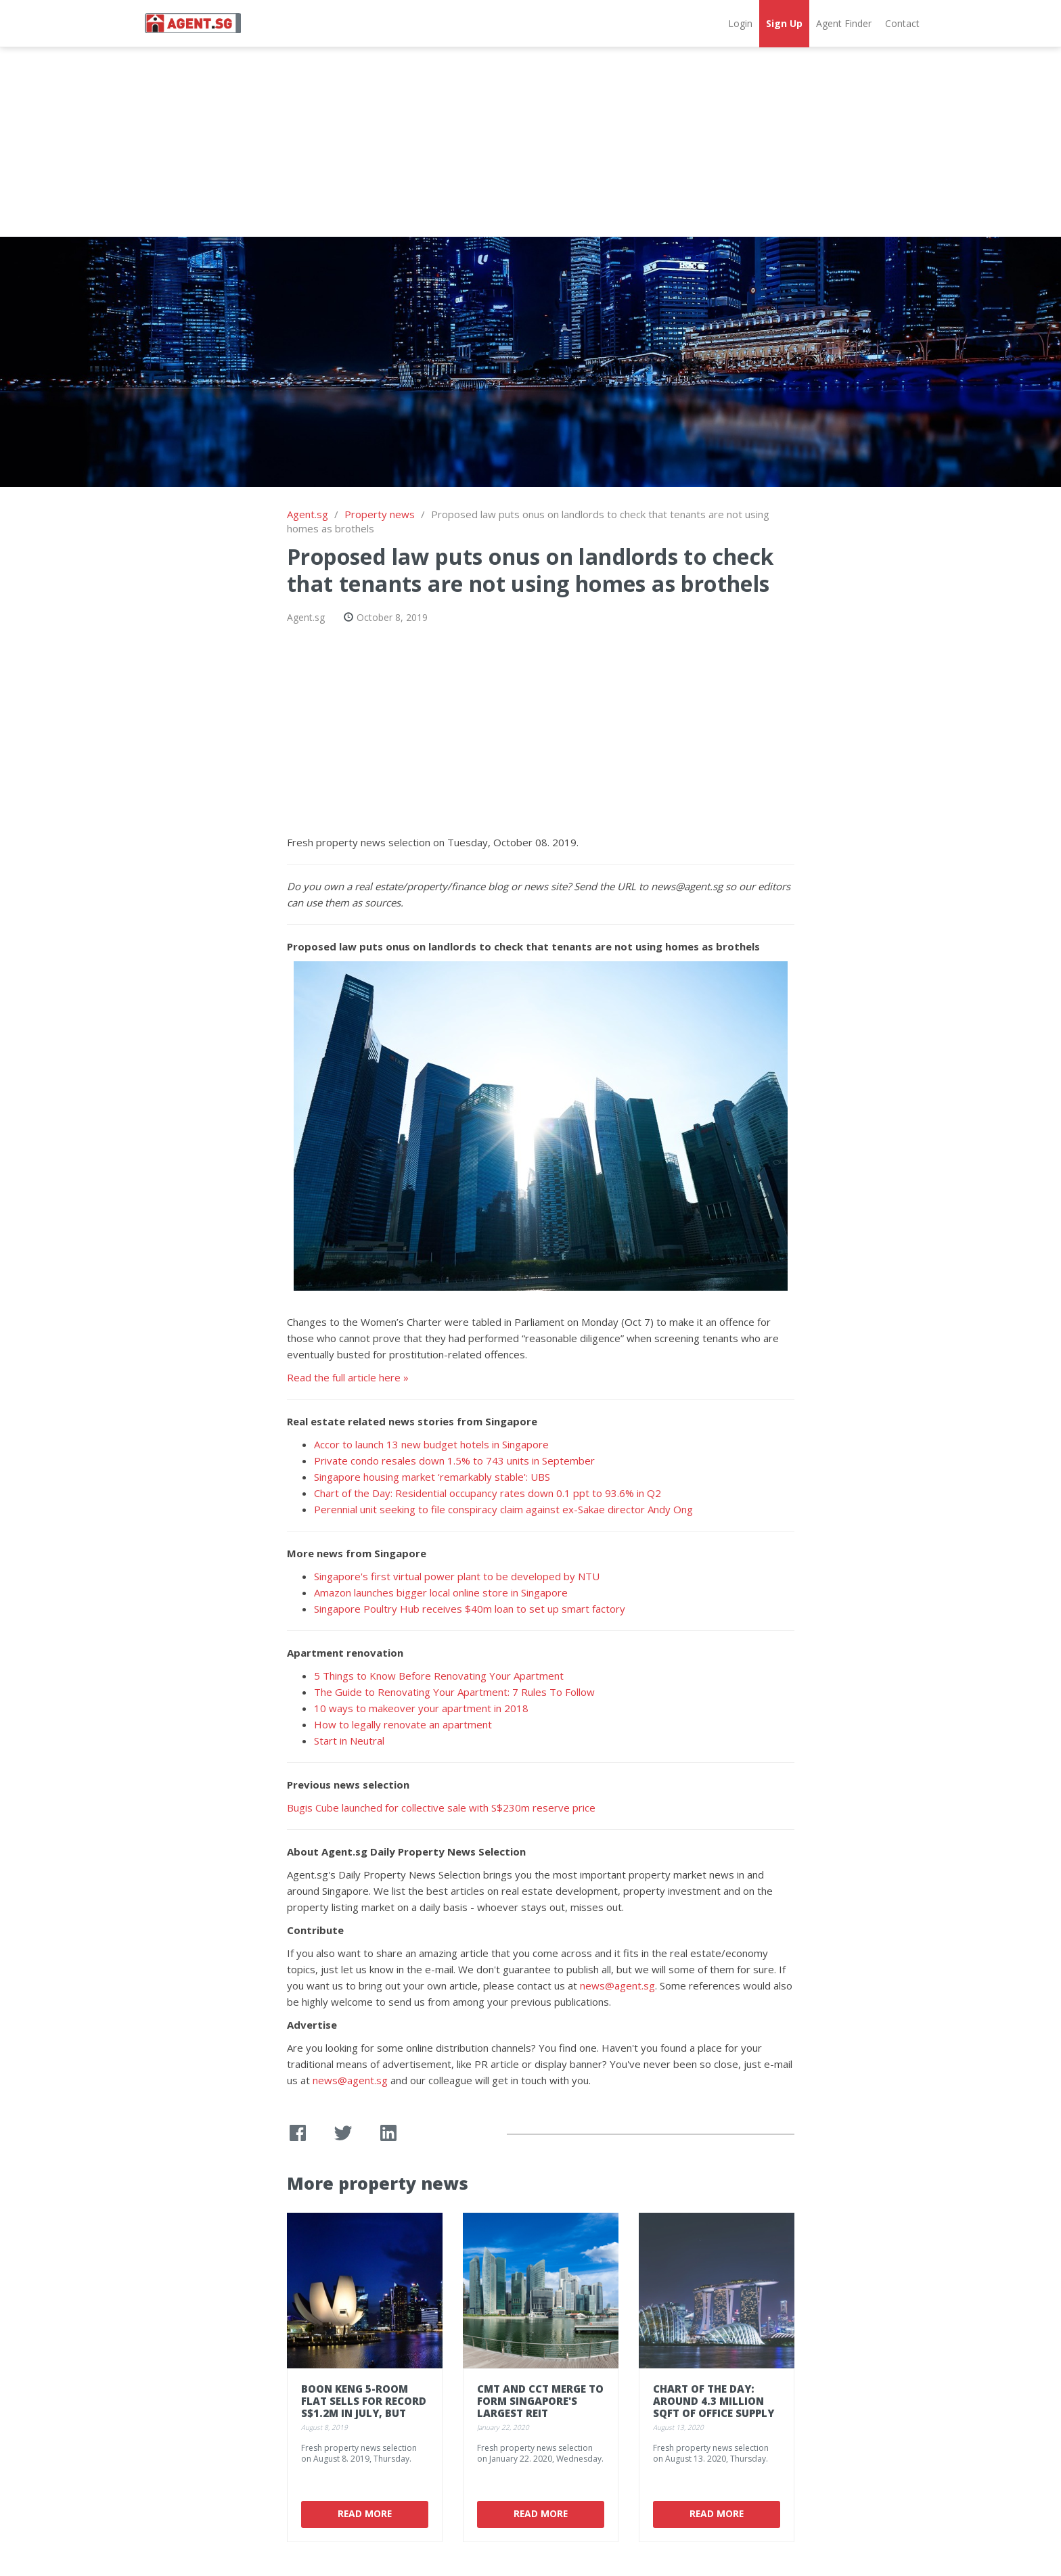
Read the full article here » (348, 1377)
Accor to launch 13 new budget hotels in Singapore (431, 1444)
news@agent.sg (617, 1985)
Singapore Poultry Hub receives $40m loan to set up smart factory (469, 1608)
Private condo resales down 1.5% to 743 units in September (454, 1460)
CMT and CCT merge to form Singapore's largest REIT (540, 2401)
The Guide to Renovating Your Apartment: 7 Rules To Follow (454, 1692)
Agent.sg (307, 514)
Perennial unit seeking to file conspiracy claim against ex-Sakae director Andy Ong (503, 1509)
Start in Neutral (349, 1740)
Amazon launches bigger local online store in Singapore (441, 1592)
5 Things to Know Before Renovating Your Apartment (439, 1675)
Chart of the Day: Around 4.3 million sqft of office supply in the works (713, 2407)
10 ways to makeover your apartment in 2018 (421, 1708)
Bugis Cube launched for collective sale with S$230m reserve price (441, 1807)
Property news (379, 514)
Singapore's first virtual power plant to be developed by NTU (457, 1576)
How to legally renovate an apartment (403, 1724)
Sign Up (784, 23)
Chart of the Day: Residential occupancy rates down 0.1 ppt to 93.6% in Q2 (487, 1493)
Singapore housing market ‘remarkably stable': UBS (432, 1477)
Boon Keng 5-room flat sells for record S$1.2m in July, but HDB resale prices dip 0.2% (363, 2413)
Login (740, 23)
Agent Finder (844, 23)
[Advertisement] (530, 142)
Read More (365, 2513)
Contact (902, 23)
